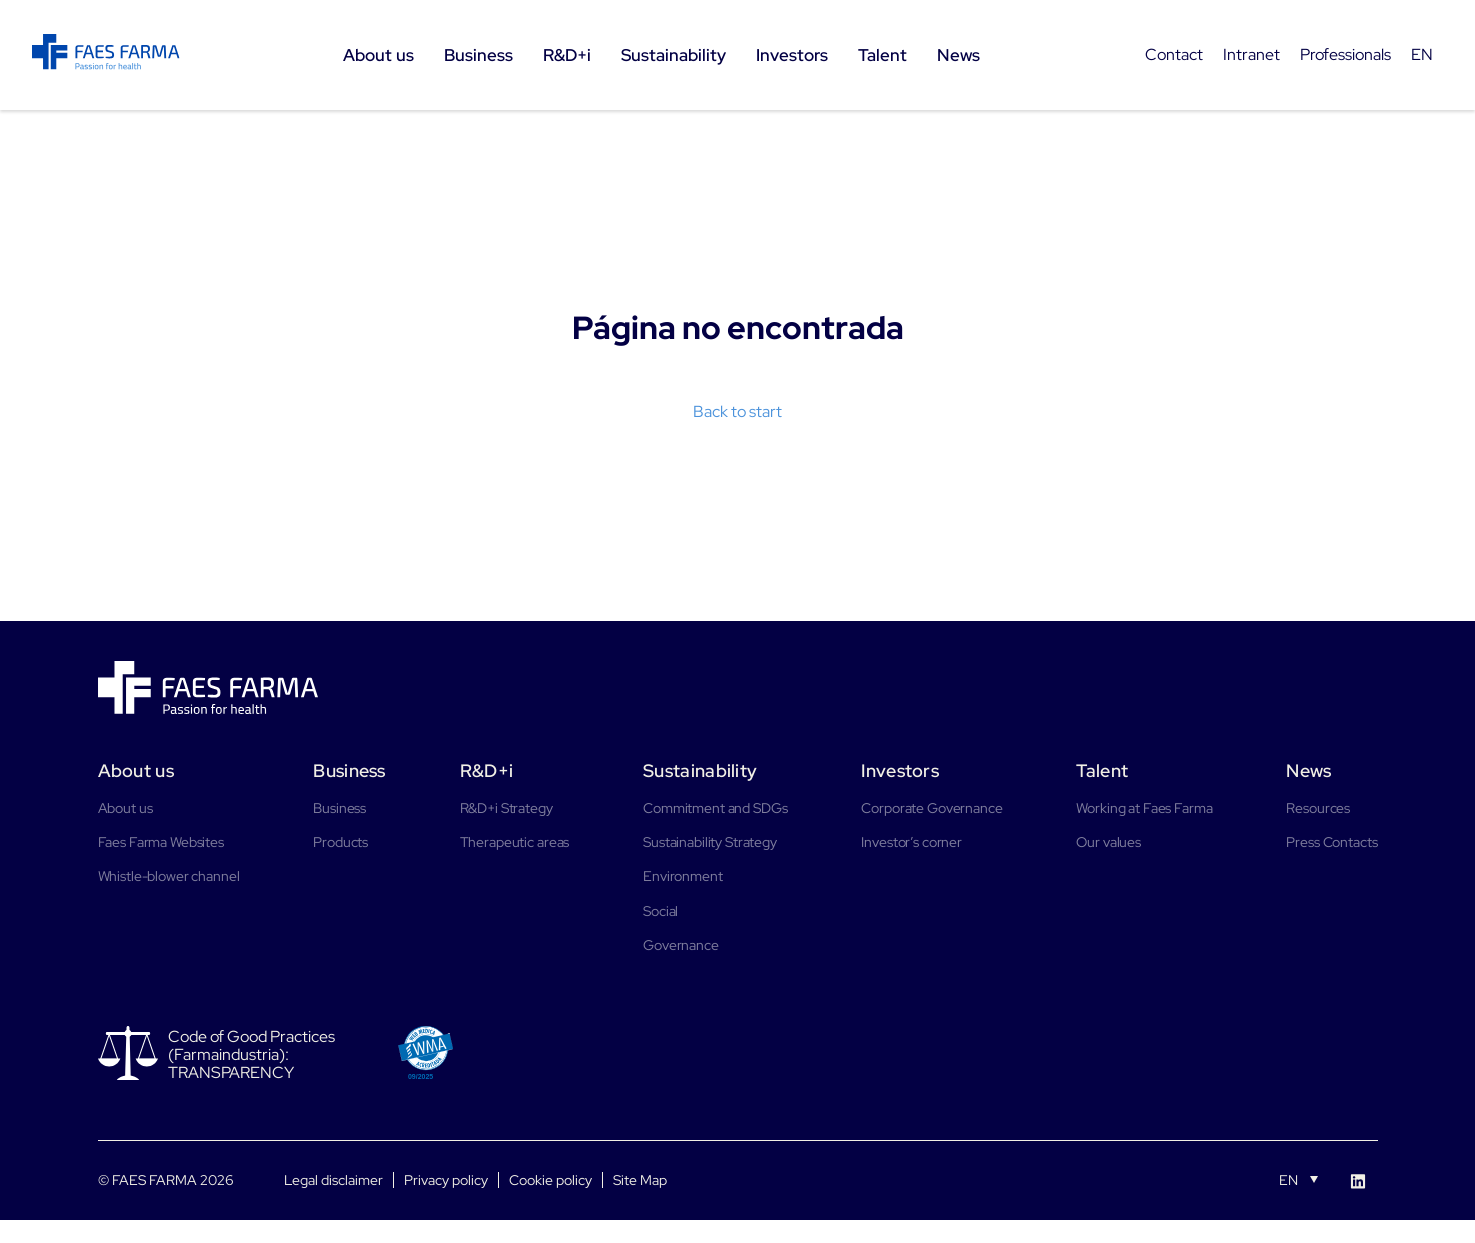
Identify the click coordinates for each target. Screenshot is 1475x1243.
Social (660, 911)
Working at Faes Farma (1144, 808)
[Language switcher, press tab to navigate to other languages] (1298, 1179)
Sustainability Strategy (710, 842)
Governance (681, 945)
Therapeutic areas (515, 842)
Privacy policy (446, 1180)
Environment (682, 876)
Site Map (640, 1180)
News (1308, 770)
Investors (900, 770)
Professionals (1345, 54)
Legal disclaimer (333, 1180)
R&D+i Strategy (506, 808)
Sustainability (700, 770)
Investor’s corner (911, 842)
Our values (1108, 842)
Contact (1174, 54)
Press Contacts (1331, 842)
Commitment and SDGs (715, 808)
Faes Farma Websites (161, 842)
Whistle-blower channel (169, 876)
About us (136, 770)
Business (349, 770)
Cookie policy (550, 1180)
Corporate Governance (931, 808)
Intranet (1251, 54)
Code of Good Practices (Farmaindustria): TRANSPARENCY (251, 1055)
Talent (1102, 770)
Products (340, 842)
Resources (1318, 808)
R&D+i (487, 770)
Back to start (737, 411)
